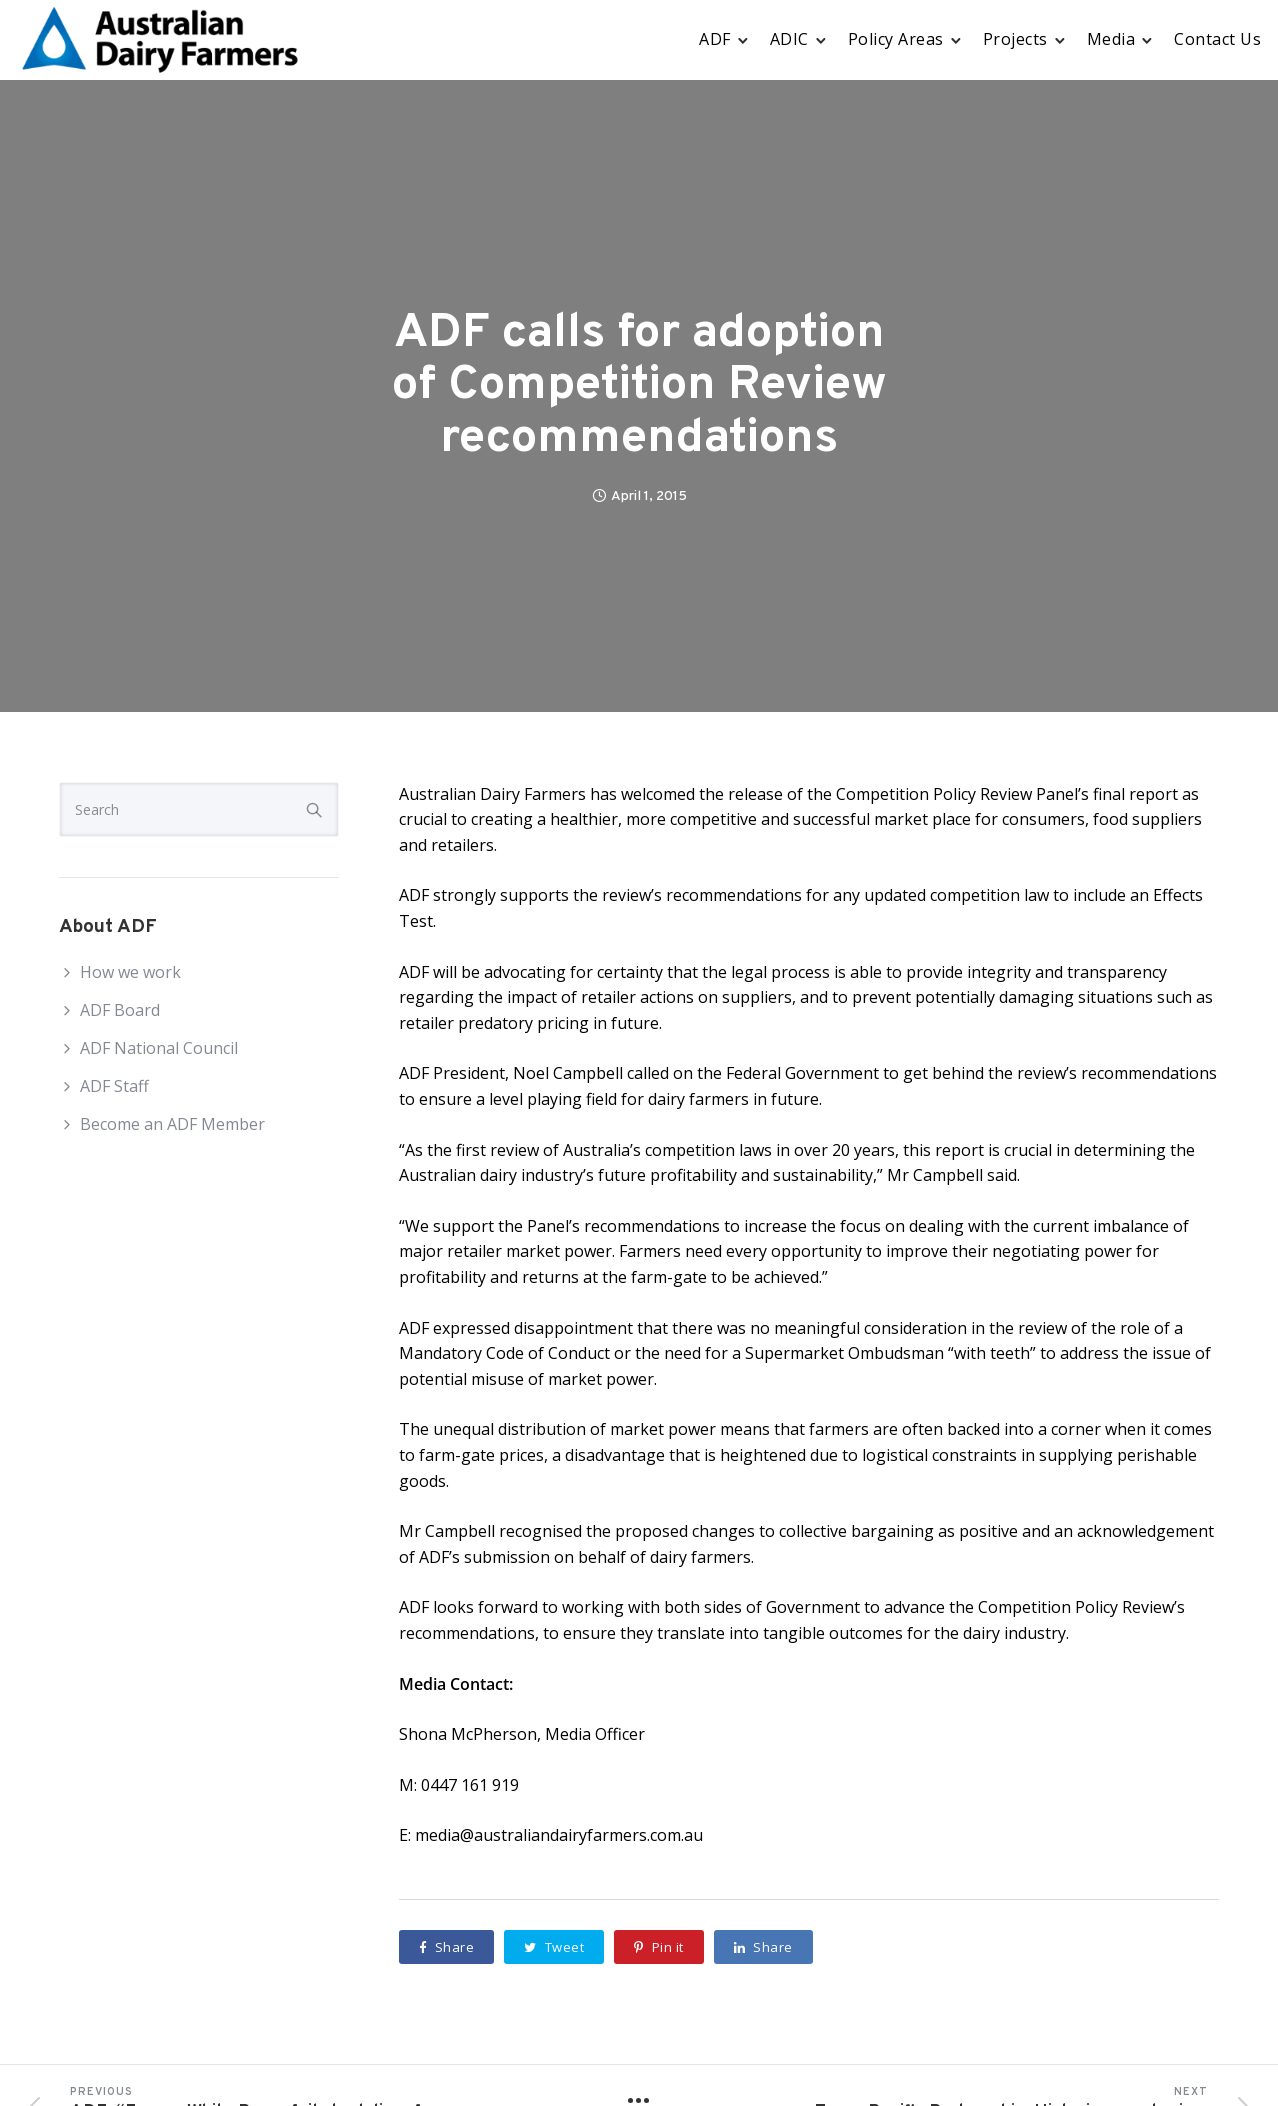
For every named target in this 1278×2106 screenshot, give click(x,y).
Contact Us (1217, 39)
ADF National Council (159, 1048)
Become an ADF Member (172, 1124)
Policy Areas (896, 39)
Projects (1015, 39)
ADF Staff (114, 1086)
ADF (715, 39)
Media (1111, 39)
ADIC (789, 39)
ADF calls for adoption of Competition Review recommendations (639, 387)
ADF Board (120, 1010)
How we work (130, 972)
